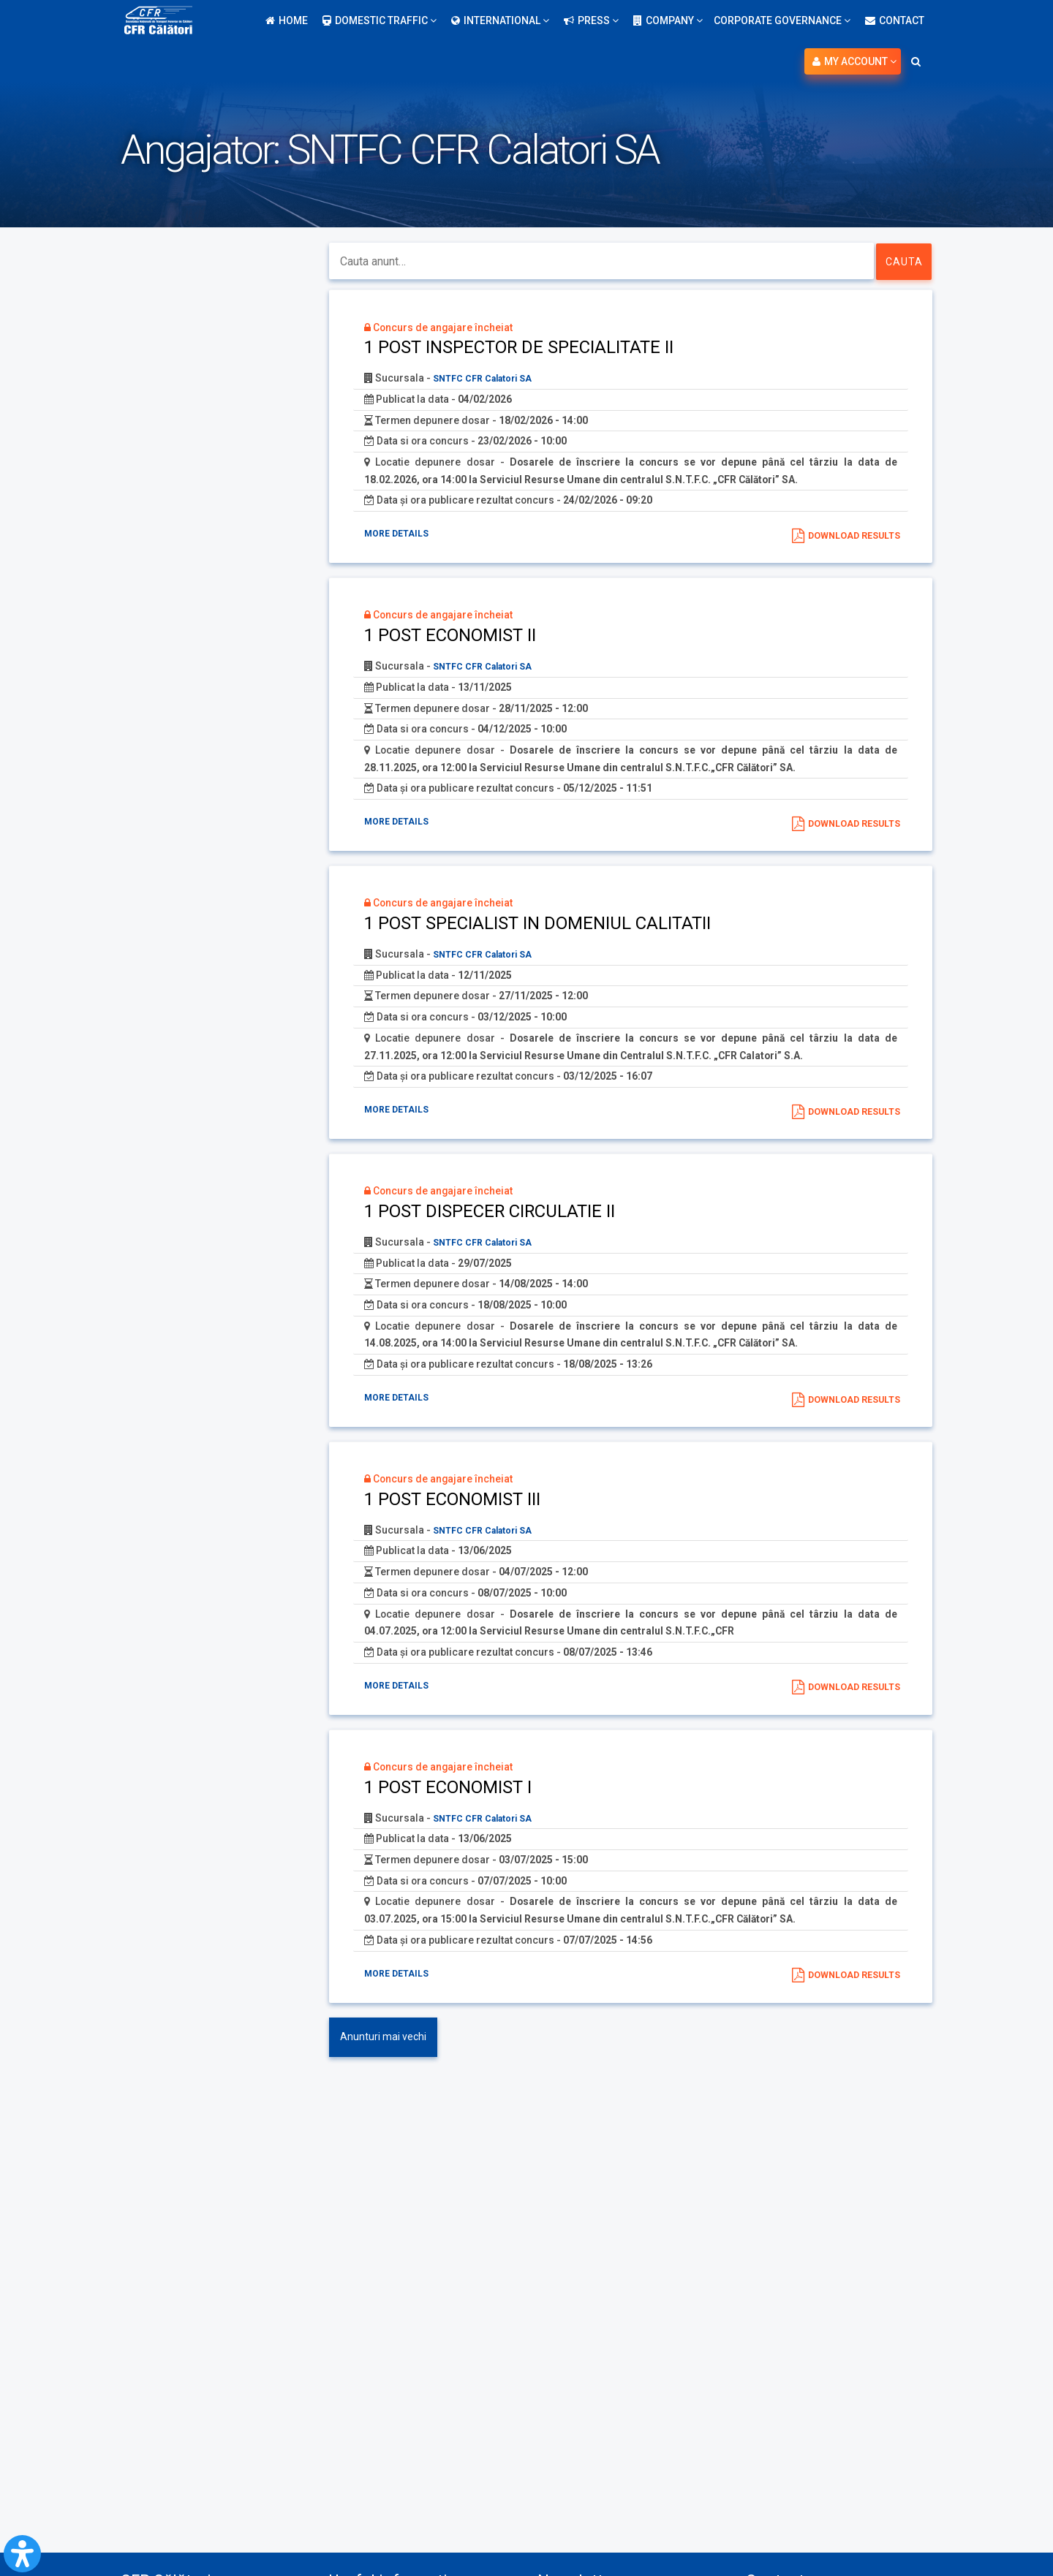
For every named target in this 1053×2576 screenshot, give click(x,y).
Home (286, 20)
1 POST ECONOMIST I (449, 1813)
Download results (847, 539)
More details (402, 536)
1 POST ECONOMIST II (451, 641)
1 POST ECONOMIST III (454, 1520)
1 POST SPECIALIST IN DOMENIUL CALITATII (539, 934)
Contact (894, 20)
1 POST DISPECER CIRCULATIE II (492, 1227)
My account (854, 61)
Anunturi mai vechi (383, 2066)
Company (668, 20)
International (500, 20)
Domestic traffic (379, 20)
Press (591, 20)
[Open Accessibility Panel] (22, 2553)
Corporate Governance (782, 20)
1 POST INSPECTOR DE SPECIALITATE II (521, 348)
